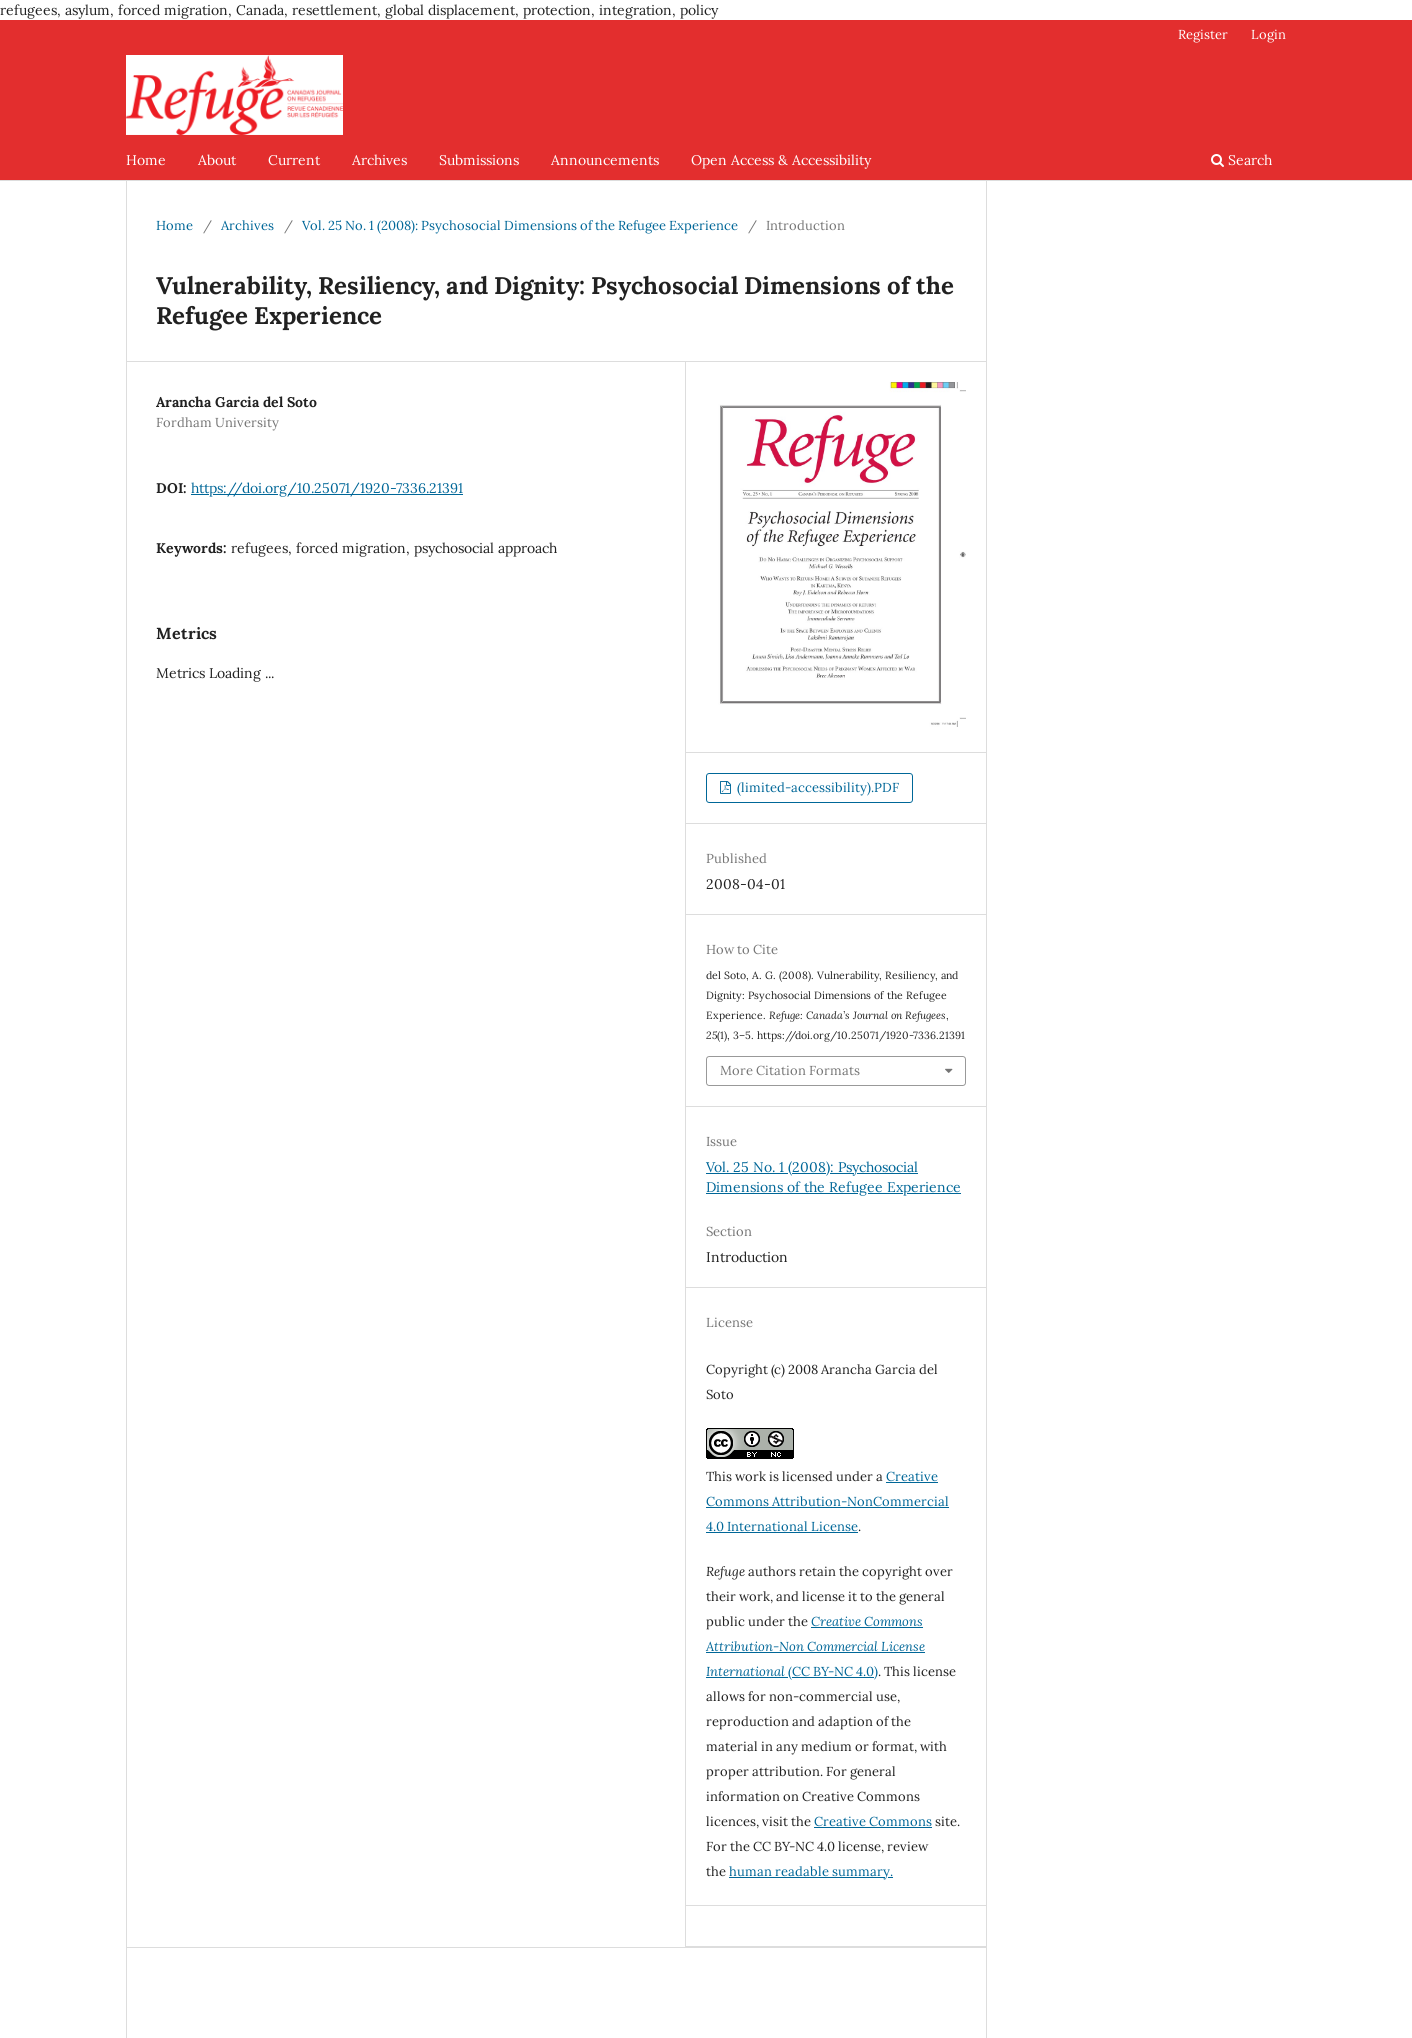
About (217, 160)
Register (1203, 34)
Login (1268, 34)
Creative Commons (873, 1821)
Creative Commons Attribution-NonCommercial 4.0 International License (827, 1501)
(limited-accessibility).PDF (816, 787)
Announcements (605, 160)
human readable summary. (811, 1871)
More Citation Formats (790, 1070)
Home (146, 160)
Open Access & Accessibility (781, 160)
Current (294, 160)
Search (1241, 160)
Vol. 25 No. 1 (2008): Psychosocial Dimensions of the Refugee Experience (520, 225)
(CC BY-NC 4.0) (815, 1646)
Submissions (479, 160)
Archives (379, 160)
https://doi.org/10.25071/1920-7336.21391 (327, 488)
